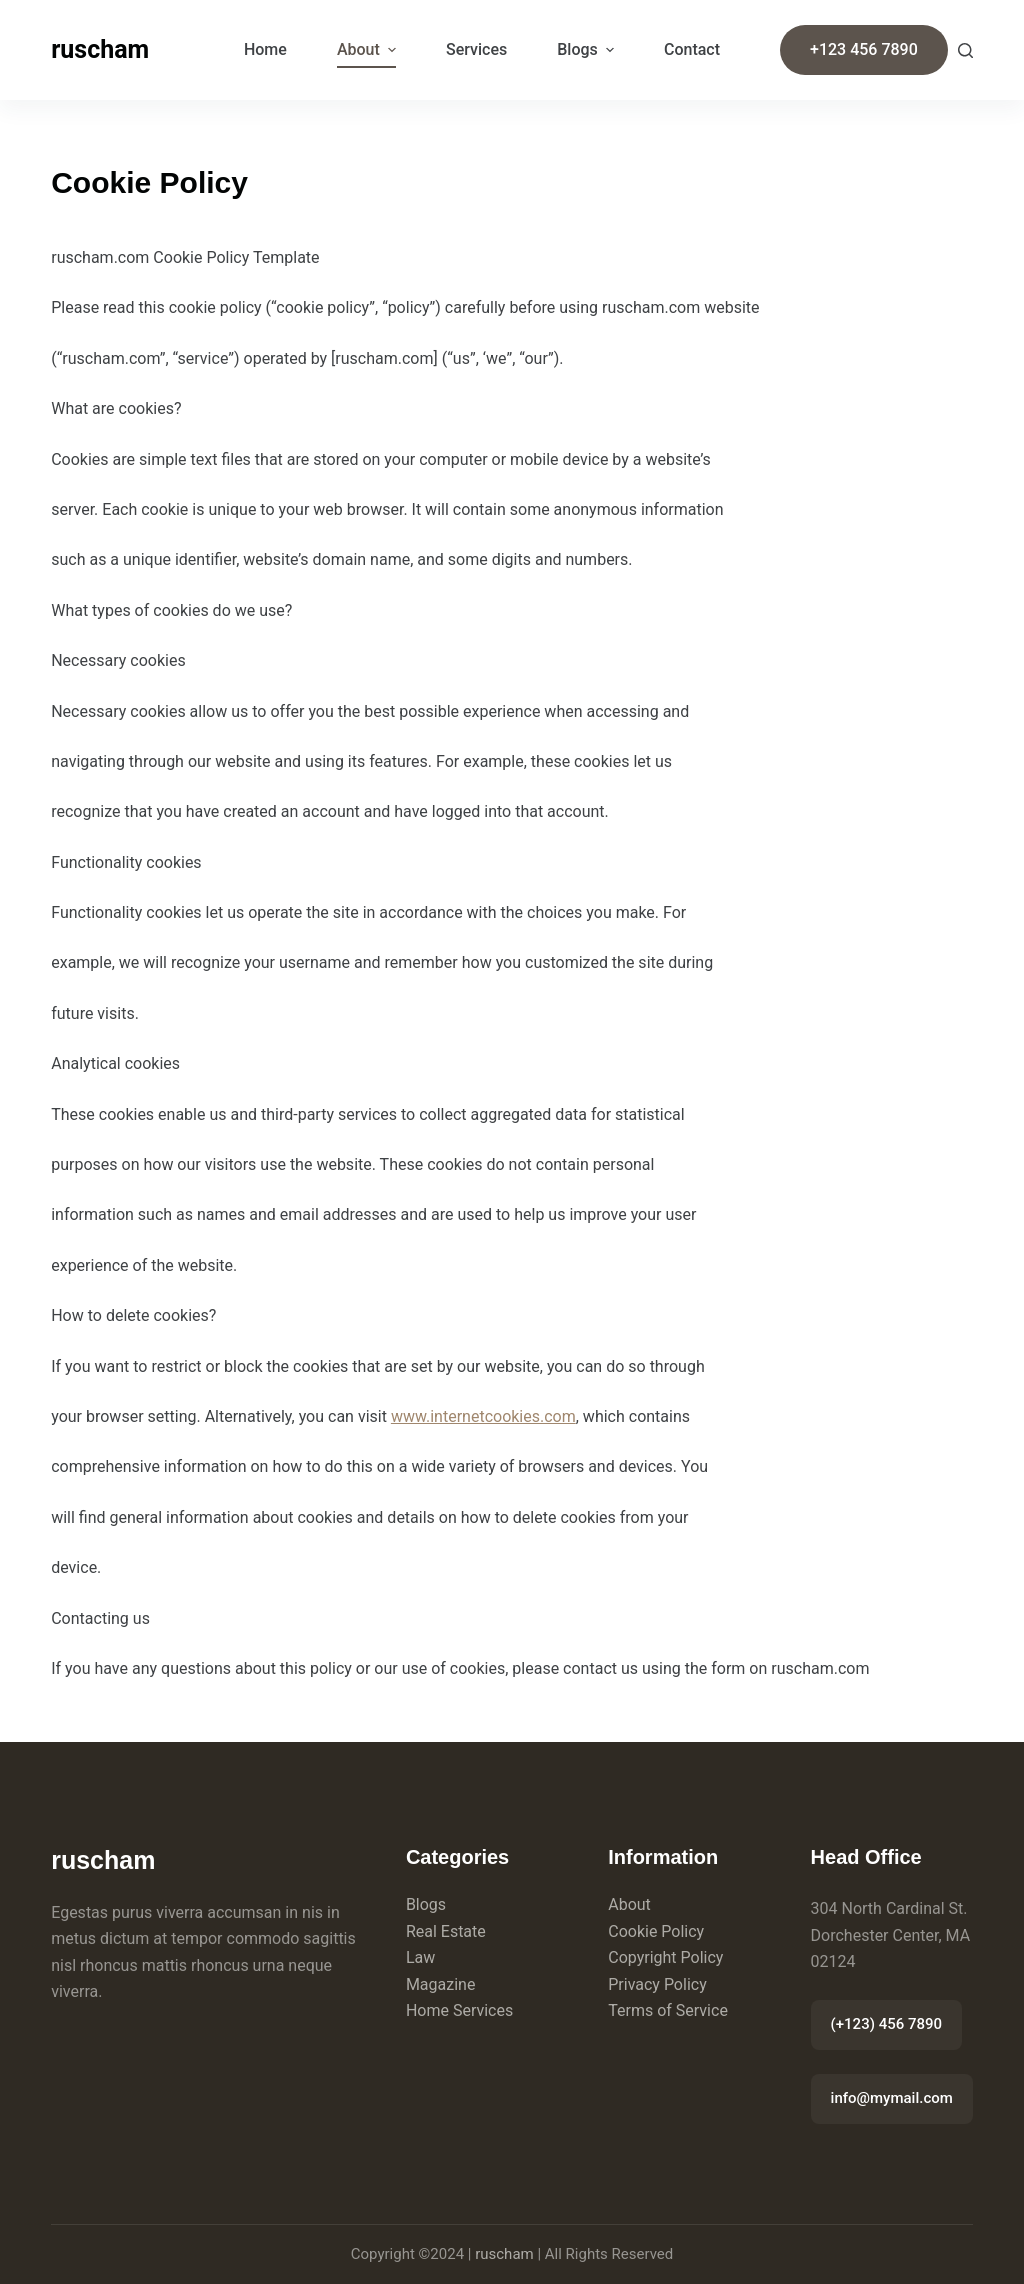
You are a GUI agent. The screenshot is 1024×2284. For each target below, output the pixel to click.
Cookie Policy (656, 1931)
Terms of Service (668, 2010)
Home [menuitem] (265, 49)
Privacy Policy (657, 1984)
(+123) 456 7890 (886, 2024)
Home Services (459, 2010)
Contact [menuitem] (692, 49)
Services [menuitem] (476, 49)
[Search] (965, 50)
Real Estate (446, 1931)
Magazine (441, 1984)
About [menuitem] (369, 49)
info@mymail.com (892, 2098)
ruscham (100, 49)
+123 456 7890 (864, 49)
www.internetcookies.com (483, 1416)
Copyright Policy (665, 1957)
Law (420, 1957)
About (629, 1904)
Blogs (426, 1904)
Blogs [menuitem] (588, 49)
